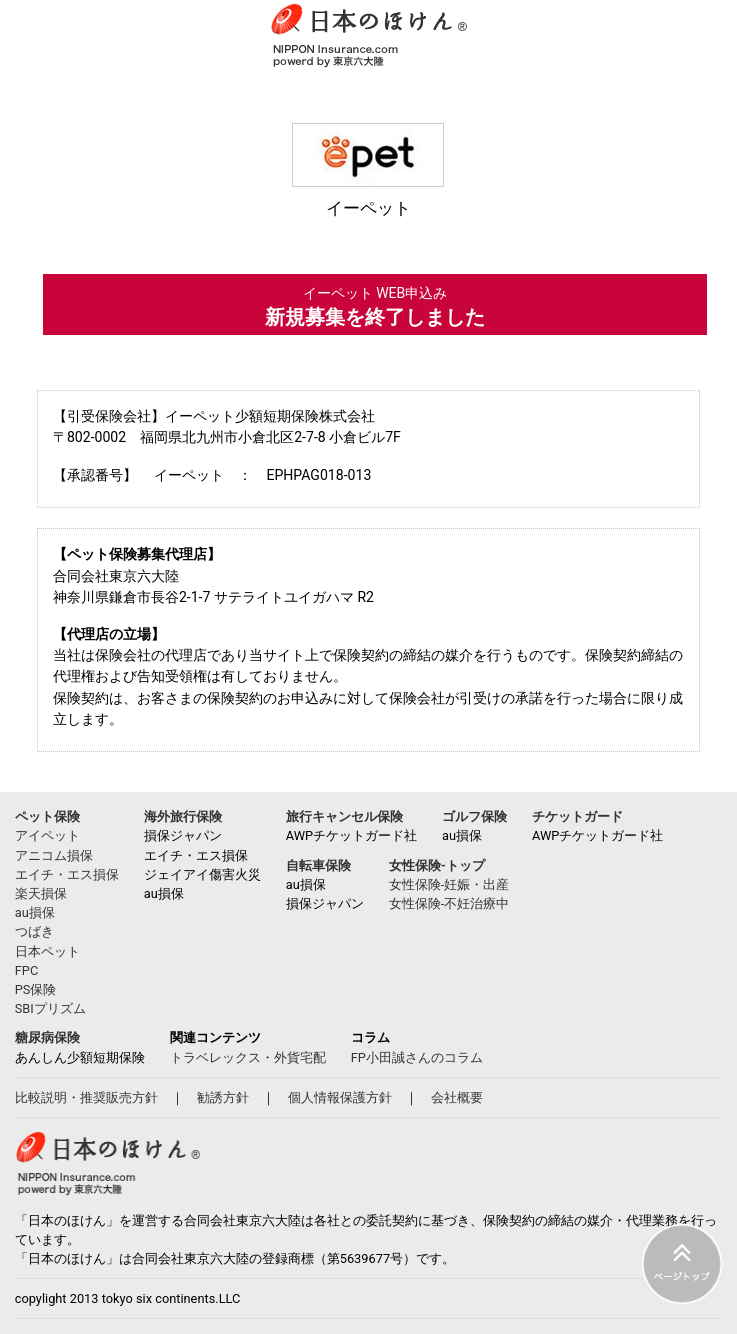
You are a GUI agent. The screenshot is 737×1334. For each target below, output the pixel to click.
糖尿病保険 (47, 1037)
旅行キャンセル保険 (344, 816)
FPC (26, 970)
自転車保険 (318, 865)
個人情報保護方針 (340, 1097)
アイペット (47, 835)
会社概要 (457, 1097)
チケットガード (577, 816)
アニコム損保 (54, 855)
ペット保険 (47, 816)
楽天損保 (41, 893)
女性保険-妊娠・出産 (449, 884)
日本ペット (47, 951)
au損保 (35, 912)
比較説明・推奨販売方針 (86, 1097)
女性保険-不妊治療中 (449, 903)
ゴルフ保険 (474, 816)
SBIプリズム (50, 1008)
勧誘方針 (223, 1097)
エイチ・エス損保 (67, 874)
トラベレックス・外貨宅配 (248, 1057)
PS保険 (36, 989)
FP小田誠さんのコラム (417, 1057)
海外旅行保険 (183, 816)
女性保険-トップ (437, 865)
